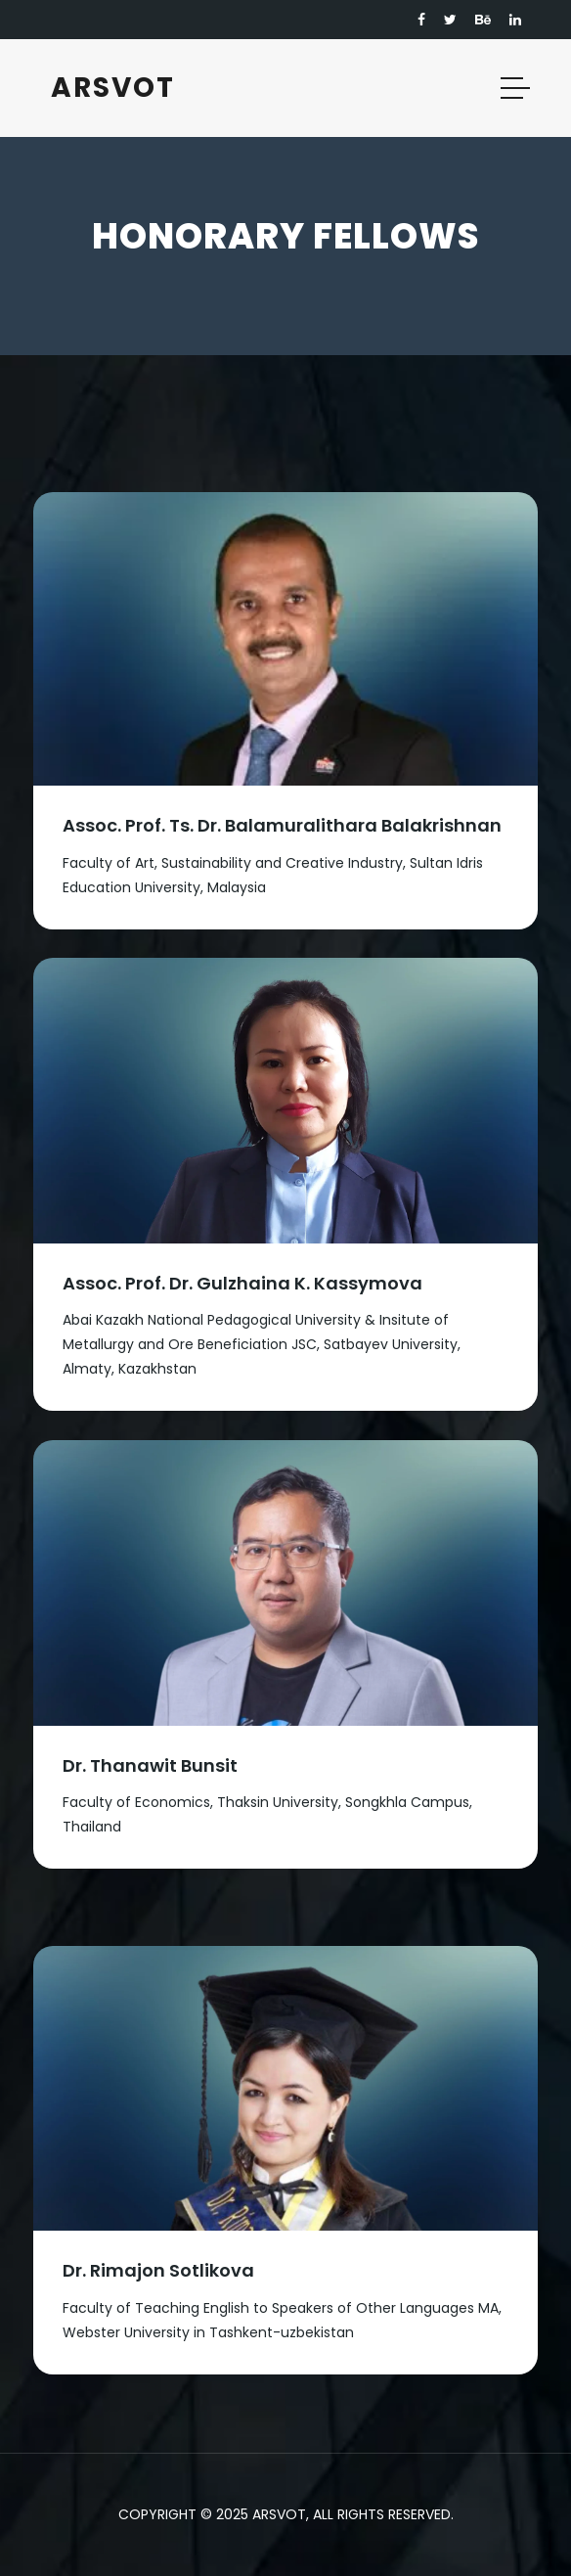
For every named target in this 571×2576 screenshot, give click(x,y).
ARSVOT (113, 87)
